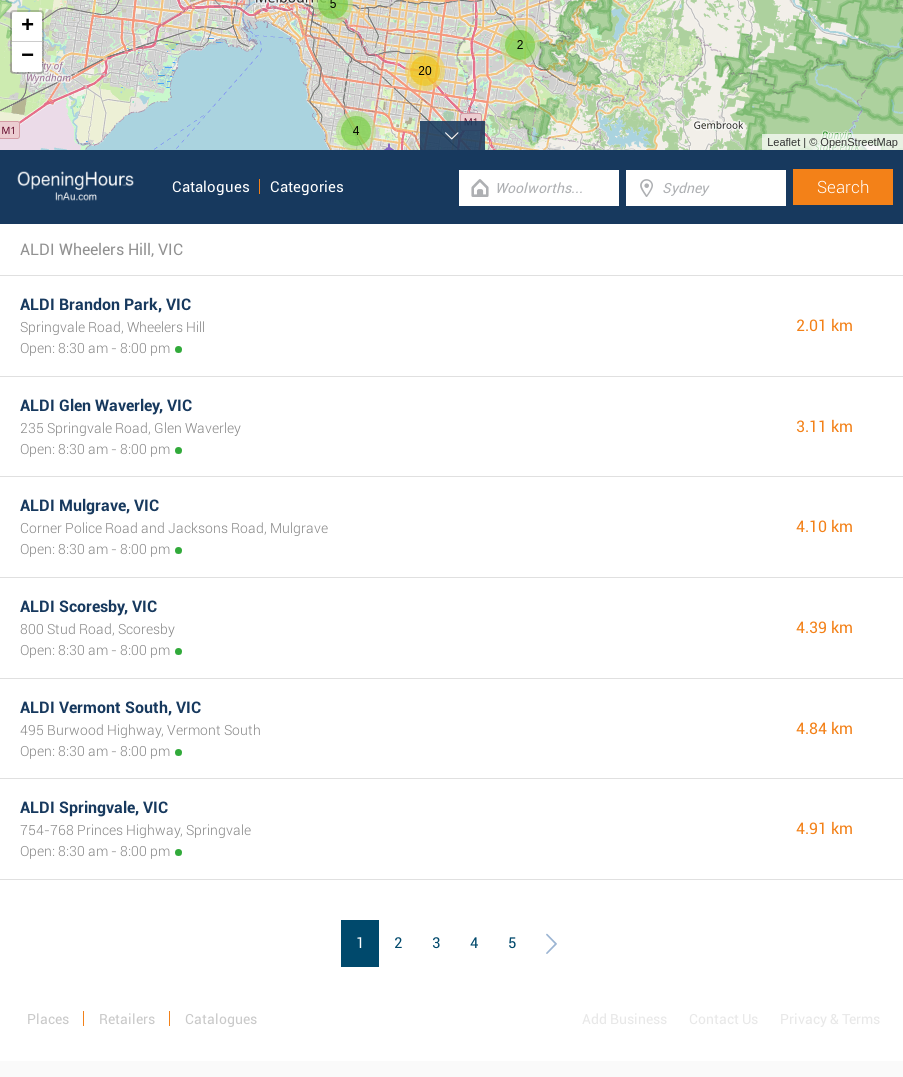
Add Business (624, 1019)
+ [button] (27, 27)
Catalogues (211, 187)
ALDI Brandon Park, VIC (105, 304)
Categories (307, 187)
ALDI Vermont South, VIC (110, 707)
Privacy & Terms (830, 1019)
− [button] (27, 57)
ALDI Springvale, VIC (94, 807)
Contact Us (723, 1019)
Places (48, 1019)
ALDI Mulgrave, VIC (89, 505)
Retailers (127, 1019)
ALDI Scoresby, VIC (88, 606)
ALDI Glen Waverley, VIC (106, 405)
